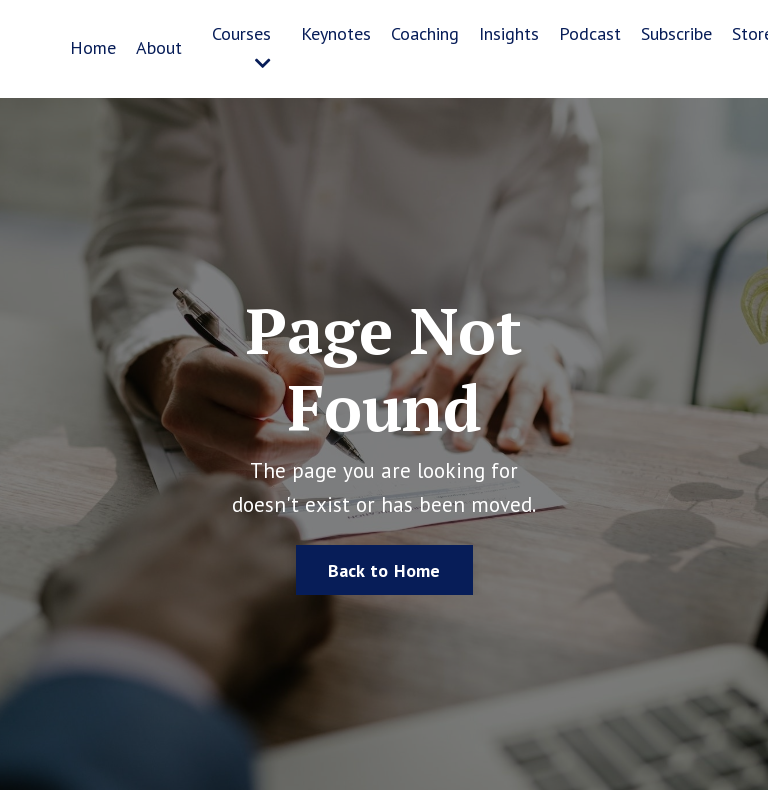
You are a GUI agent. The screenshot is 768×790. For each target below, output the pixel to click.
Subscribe (676, 33)
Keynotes (336, 33)
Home (93, 47)
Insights (509, 33)
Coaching (425, 33)
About (159, 47)
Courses (241, 47)
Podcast (590, 33)
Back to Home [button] (384, 570)
